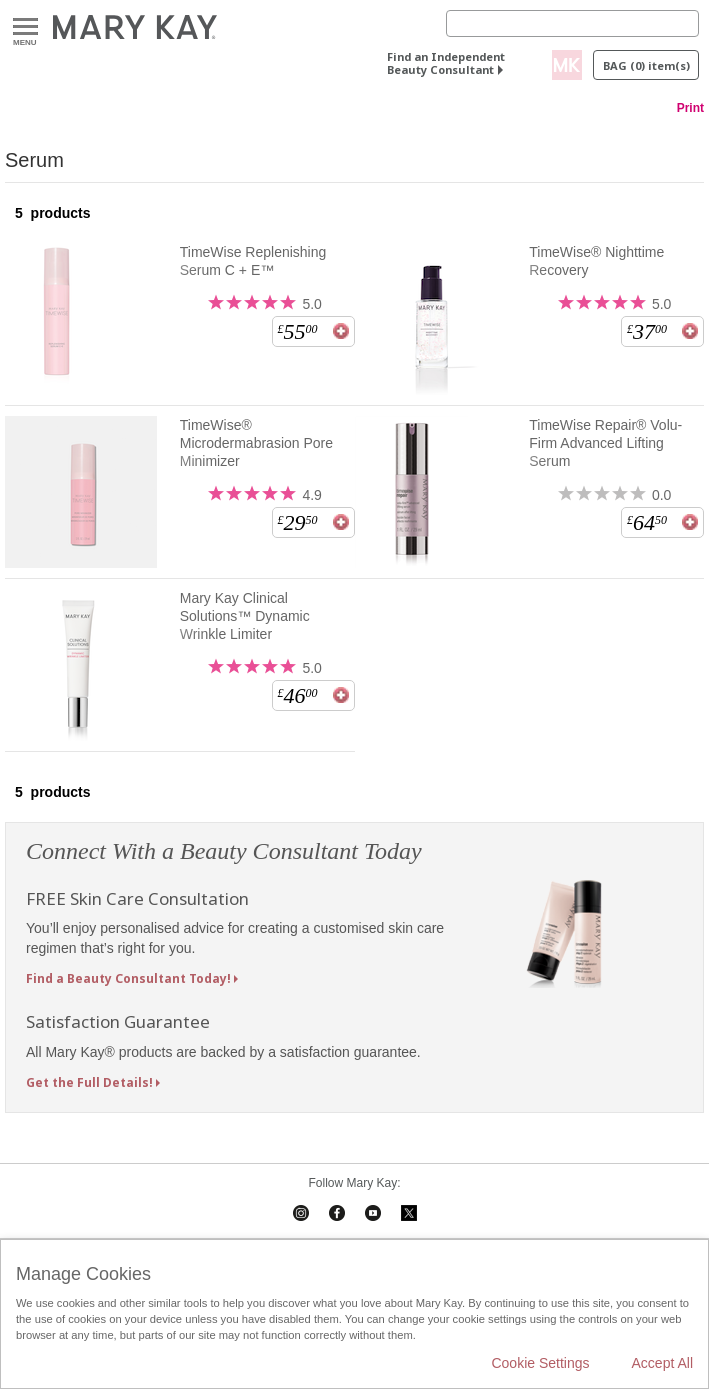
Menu (25, 27)
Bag (646, 65)
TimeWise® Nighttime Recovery (596, 261)
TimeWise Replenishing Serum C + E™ (253, 261)
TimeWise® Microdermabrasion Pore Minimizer (256, 443)
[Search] (572, 23)
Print (690, 108)
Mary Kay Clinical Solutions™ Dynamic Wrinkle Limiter (245, 616)
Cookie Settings (540, 1363)
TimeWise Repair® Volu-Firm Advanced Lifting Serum (605, 443)
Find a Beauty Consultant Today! (128, 978)
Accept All (662, 1363)
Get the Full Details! (89, 1082)
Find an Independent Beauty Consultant (446, 63)
